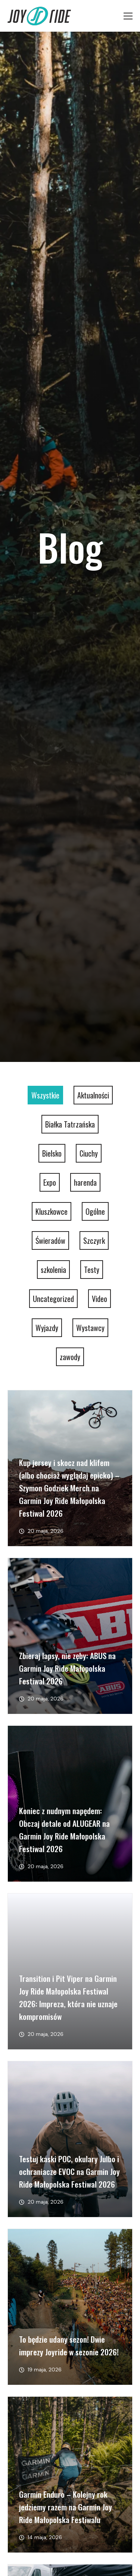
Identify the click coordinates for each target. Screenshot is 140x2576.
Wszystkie (45, 1095)
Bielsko (52, 1153)
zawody (70, 1356)
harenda (85, 1182)
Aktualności (93, 1095)
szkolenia (53, 1269)
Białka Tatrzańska (70, 1124)
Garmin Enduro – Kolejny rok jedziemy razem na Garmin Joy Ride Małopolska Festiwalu (65, 2506)
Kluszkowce (51, 1211)
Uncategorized (53, 1298)
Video (99, 1298)
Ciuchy (89, 1153)
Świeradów (50, 1240)
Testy (91, 1269)
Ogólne (95, 1211)
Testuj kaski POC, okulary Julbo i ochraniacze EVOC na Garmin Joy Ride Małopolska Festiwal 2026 (69, 2171)
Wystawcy (90, 1327)
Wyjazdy (46, 1327)
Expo (49, 1182)
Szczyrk (94, 1240)
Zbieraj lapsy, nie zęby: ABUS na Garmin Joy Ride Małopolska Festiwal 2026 (67, 1668)
